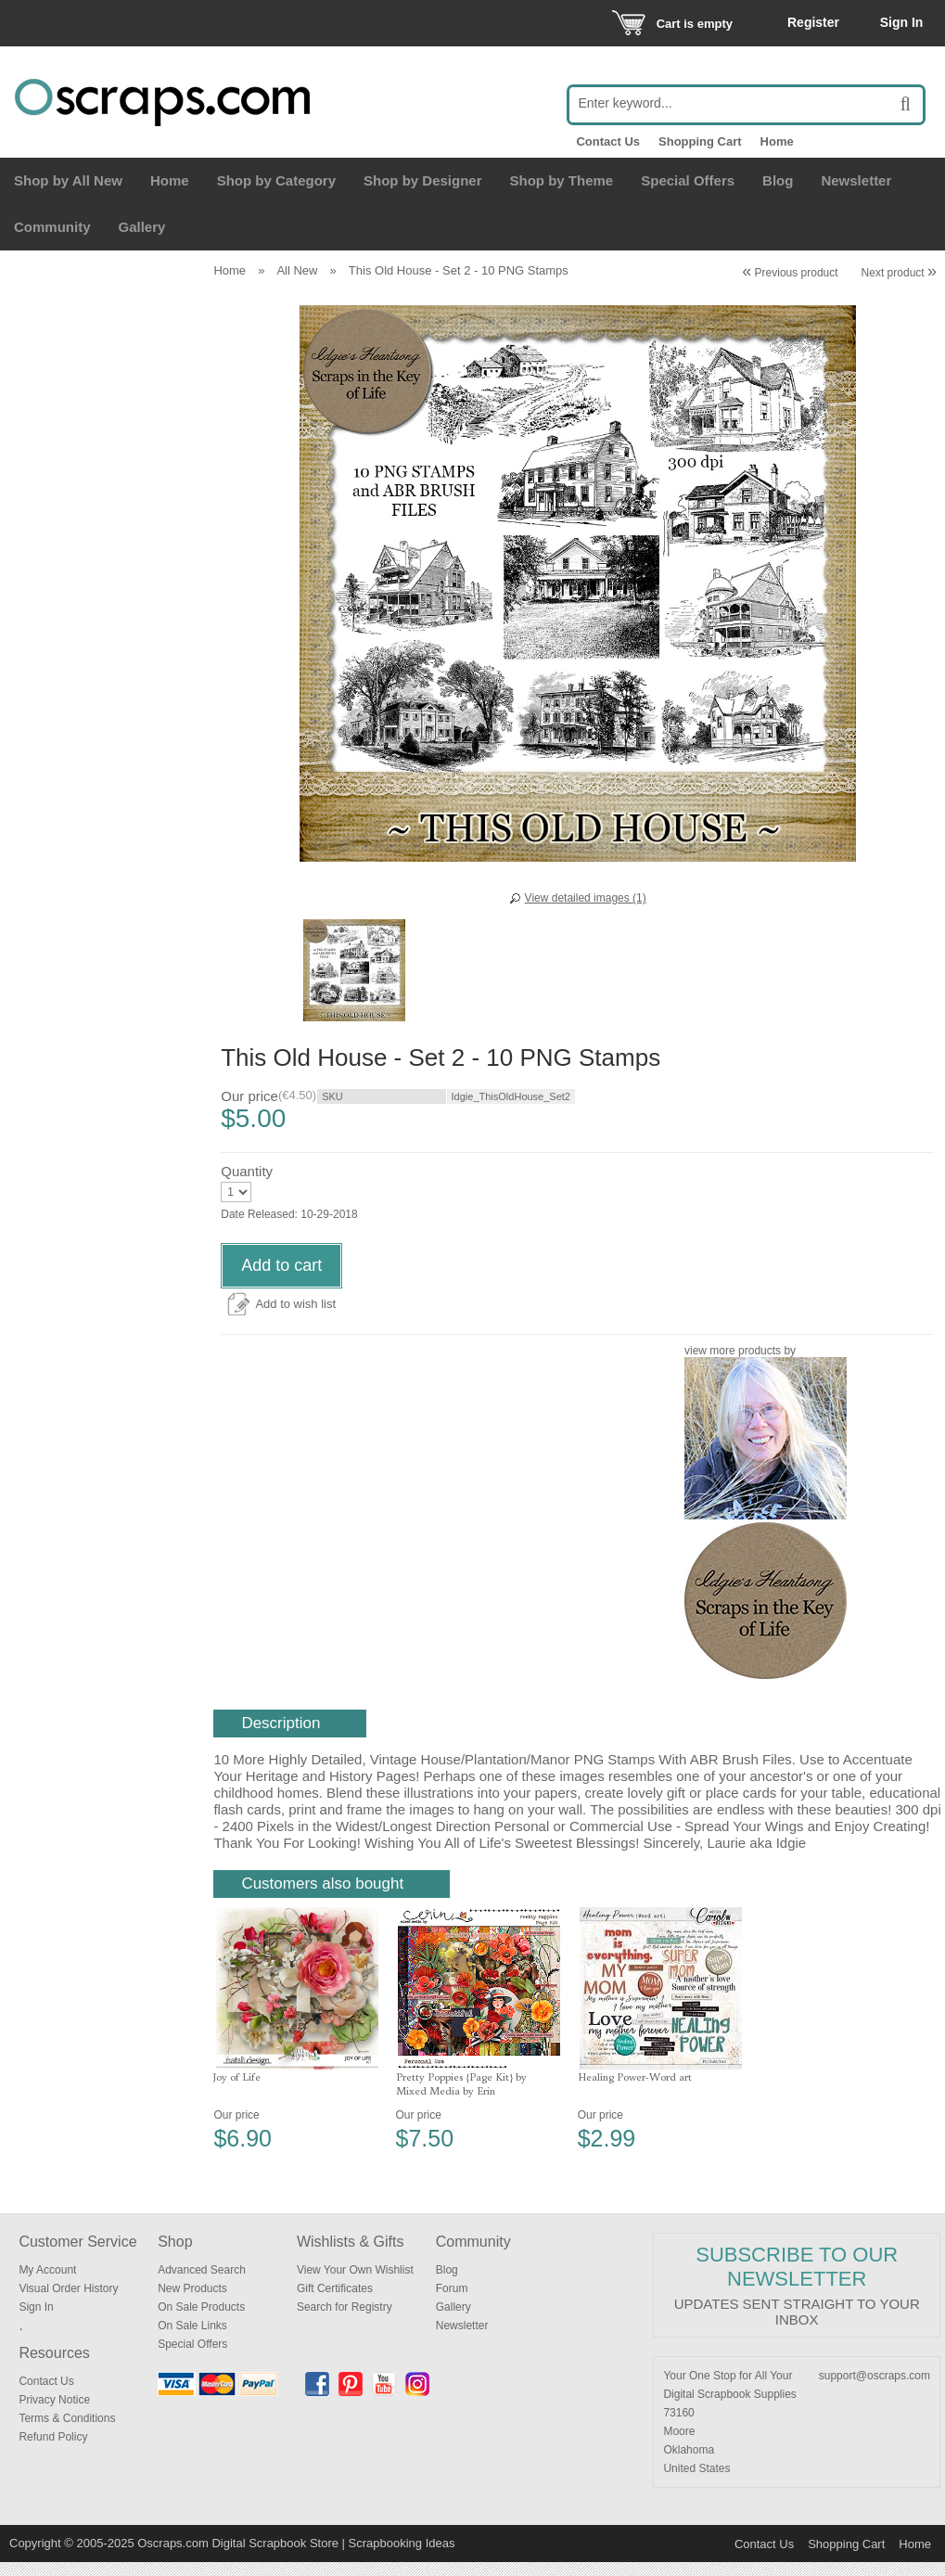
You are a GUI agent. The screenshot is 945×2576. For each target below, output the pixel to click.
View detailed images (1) (585, 897)
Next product (899, 272)
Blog (777, 180)
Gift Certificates (335, 2302)
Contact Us (608, 141)
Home (777, 141)
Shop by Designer (423, 180)
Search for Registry (344, 2320)
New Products (192, 2302)
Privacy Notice (54, 2413)
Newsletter (856, 180)
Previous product (789, 272)
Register (813, 22)
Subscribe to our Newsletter (797, 2280)
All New (296, 270)
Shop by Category (276, 180)
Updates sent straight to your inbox (797, 2325)
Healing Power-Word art (635, 2090)
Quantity (247, 1185)
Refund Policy (53, 2450)
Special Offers (687, 180)
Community (52, 227)
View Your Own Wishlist (355, 2283)
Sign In (902, 22)
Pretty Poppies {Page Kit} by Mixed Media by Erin (461, 2097)
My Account (47, 2283)
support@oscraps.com (874, 2389)
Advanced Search (202, 2283)
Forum (452, 2302)
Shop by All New (68, 180)
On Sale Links (192, 2339)
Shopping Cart (700, 141)
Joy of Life (237, 2090)
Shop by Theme (562, 180)
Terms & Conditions (67, 2432)
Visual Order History (68, 2302)
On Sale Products (201, 2320)
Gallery (142, 227)
